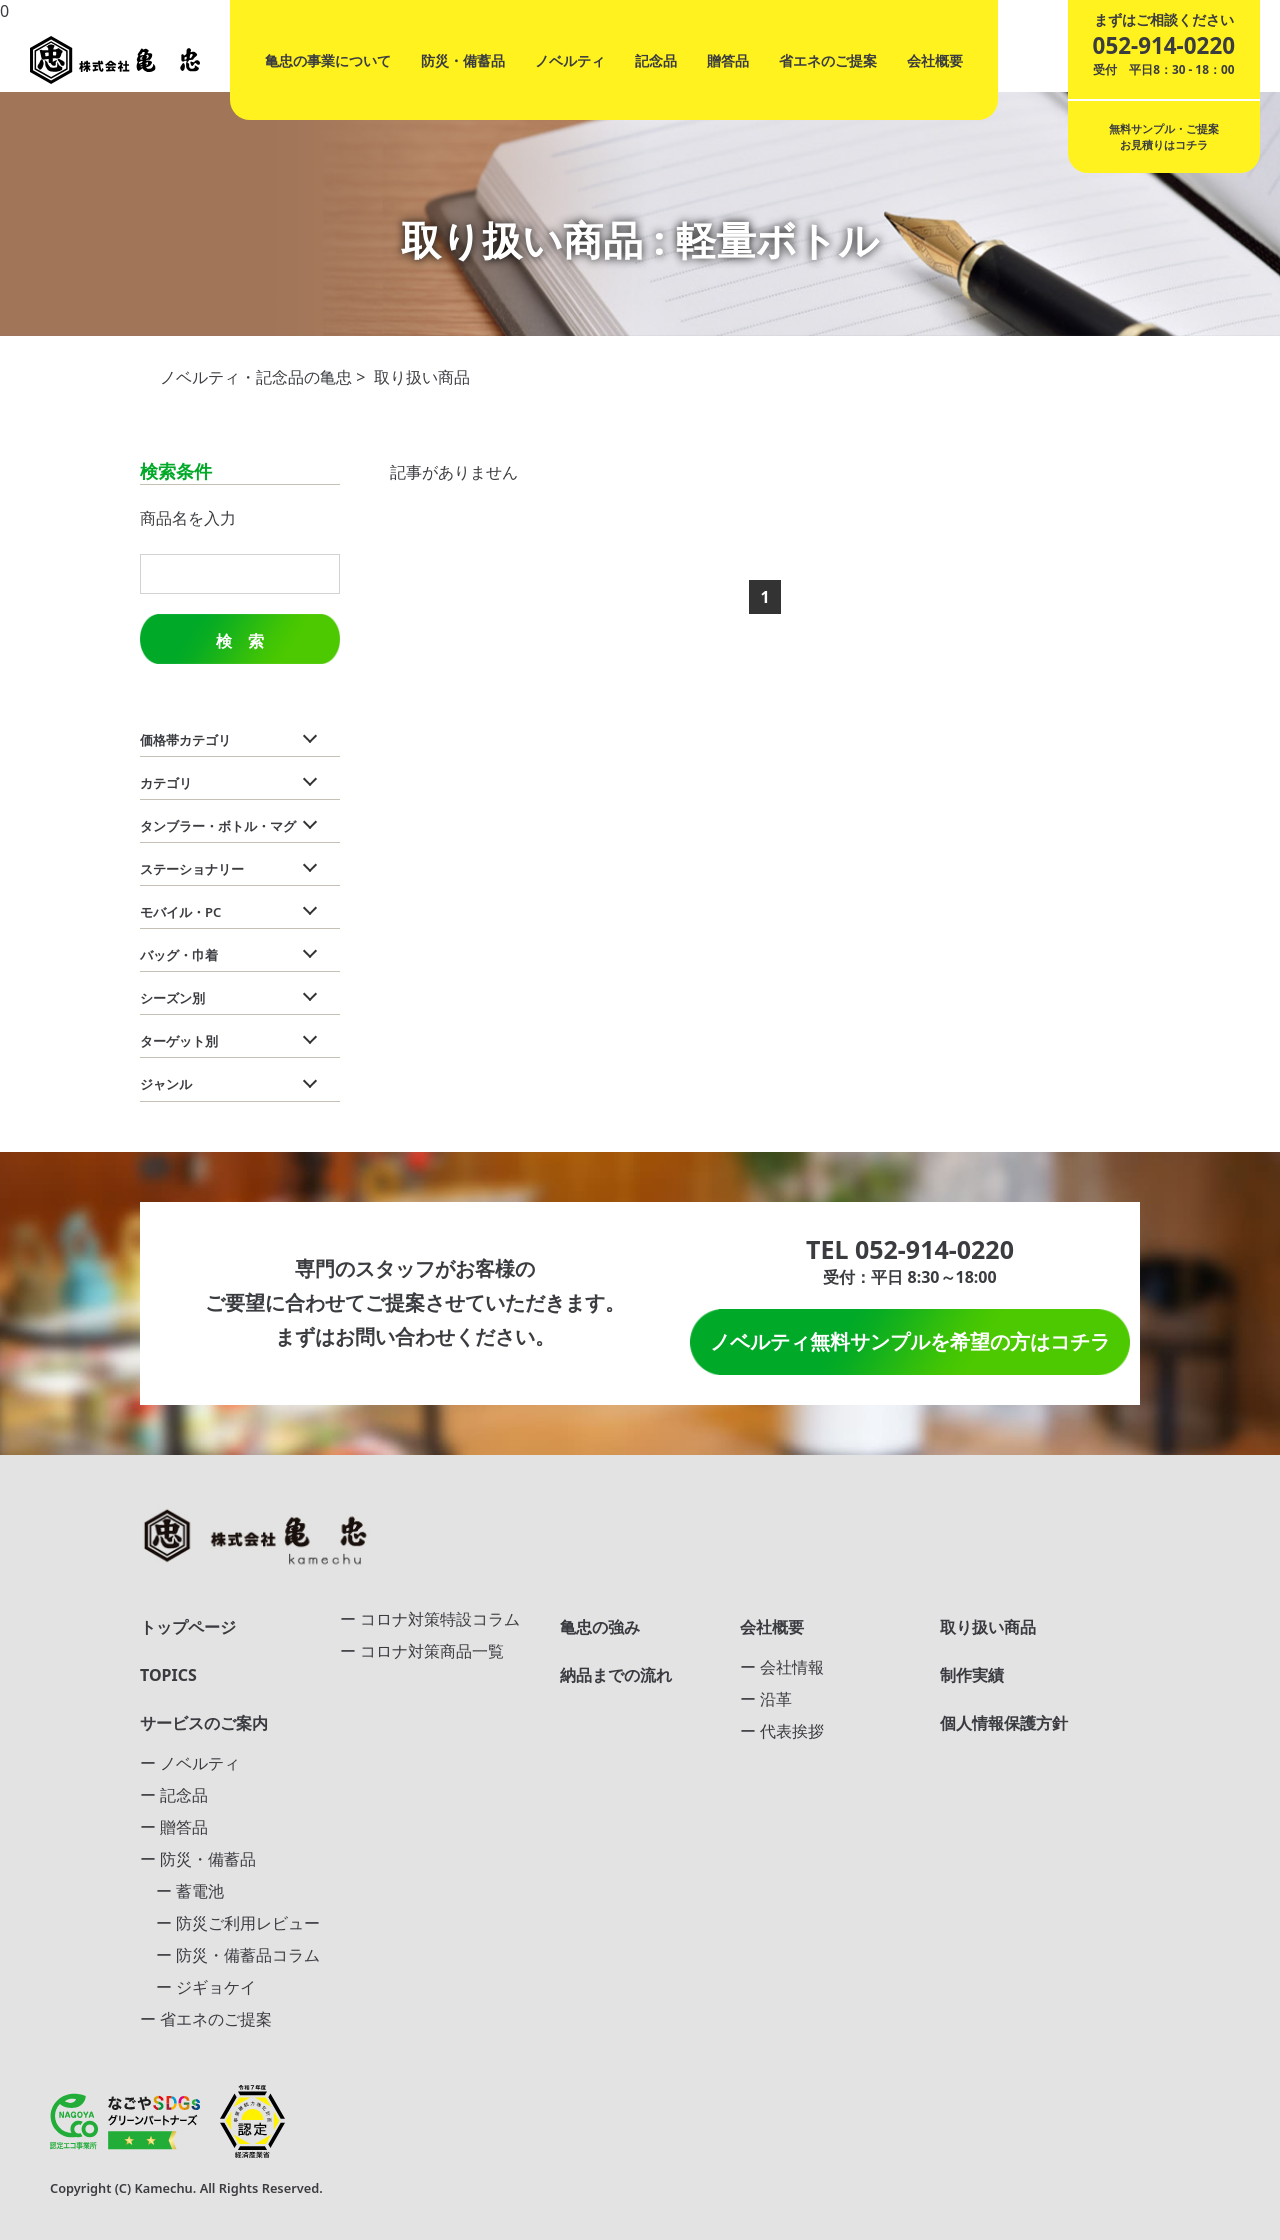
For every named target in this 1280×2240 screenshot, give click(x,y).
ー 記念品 (174, 1795)
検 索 (240, 641)
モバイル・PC (180, 912)
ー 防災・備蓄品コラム (230, 1955)
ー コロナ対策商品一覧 (422, 1651)
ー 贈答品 (174, 1827)
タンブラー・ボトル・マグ (218, 826)
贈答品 (728, 60)
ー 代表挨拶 (782, 1731)
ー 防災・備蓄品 (198, 1859)
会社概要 (935, 60)
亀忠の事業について (328, 60)
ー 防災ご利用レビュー (230, 1923)
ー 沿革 (766, 1699)
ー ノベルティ (190, 1763)
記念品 (656, 60)
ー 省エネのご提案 (206, 2019)
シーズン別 (172, 998)
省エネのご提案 (828, 60)
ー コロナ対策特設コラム (430, 1619)
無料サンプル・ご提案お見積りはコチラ (1164, 136)
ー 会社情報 (782, 1667)
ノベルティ (570, 60)
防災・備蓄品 (463, 60)
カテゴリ (166, 783)
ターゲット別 (179, 1041)
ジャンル (166, 1084)
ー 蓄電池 (182, 1891)
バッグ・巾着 (179, 955)
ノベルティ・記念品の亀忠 (256, 377)
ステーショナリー (192, 869)
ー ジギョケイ (198, 1987)
